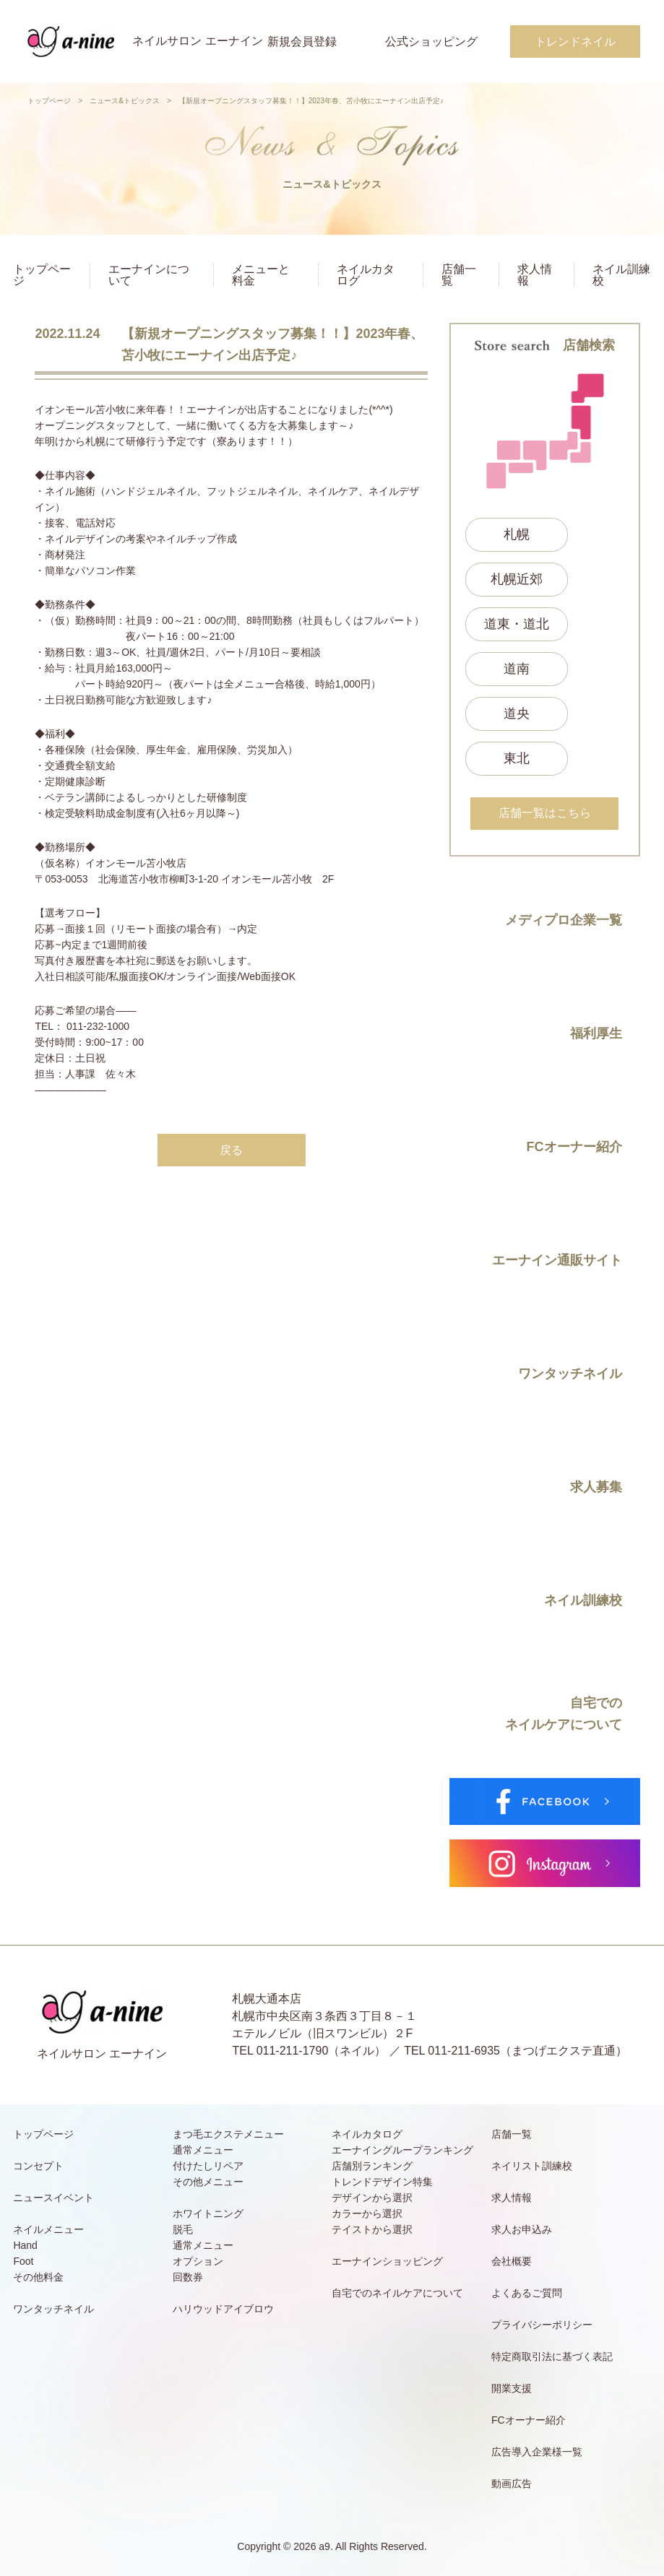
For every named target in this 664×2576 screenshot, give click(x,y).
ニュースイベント (53, 2197)
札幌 (517, 534)
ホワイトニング (208, 2213)
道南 (517, 669)
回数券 (188, 2277)
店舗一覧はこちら (545, 813)
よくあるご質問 (526, 2293)
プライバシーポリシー (541, 2324)
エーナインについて (148, 275)
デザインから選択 (372, 2197)
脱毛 (183, 2229)
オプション (198, 2261)
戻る (231, 1150)
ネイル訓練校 (621, 275)
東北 (517, 758)
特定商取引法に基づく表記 (552, 2356)
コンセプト (38, 2166)
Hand (25, 2245)
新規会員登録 (302, 41)
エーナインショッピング (387, 2261)
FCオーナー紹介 (528, 2420)
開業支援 (511, 2388)
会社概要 (511, 2261)
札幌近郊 (517, 579)
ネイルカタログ (365, 275)
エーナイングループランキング (402, 2150)
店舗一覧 (458, 275)
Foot (23, 2261)
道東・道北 (516, 624)
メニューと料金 (261, 275)
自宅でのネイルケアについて (397, 2293)
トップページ (49, 101)
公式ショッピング (431, 41)
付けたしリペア (208, 2166)
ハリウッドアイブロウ (223, 2309)
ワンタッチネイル (53, 2309)
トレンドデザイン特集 (382, 2181)
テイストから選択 (372, 2229)
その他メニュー (208, 2181)
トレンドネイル (575, 41)
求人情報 (534, 275)
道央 (517, 713)
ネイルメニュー (48, 2229)
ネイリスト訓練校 (531, 2166)
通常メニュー (203, 2150)
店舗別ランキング (372, 2166)
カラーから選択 (367, 2213)
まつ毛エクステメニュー (228, 2134)
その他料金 (38, 2277)
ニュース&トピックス (125, 101)
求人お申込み (521, 2229)
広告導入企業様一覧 (536, 2452)
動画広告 (511, 2483)
